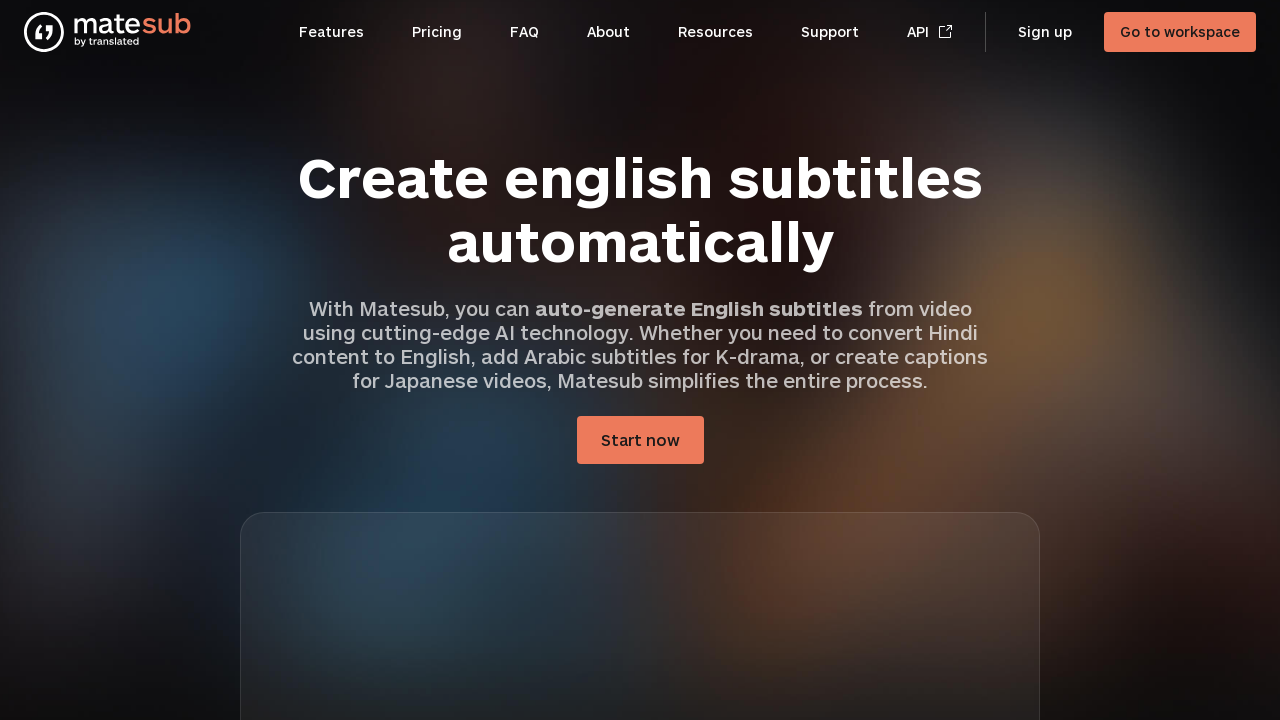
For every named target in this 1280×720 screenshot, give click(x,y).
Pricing (437, 31)
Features (331, 31)
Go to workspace (1180, 31)
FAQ (524, 31)
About (608, 31)
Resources (715, 31)
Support (830, 31)
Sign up (1045, 31)
